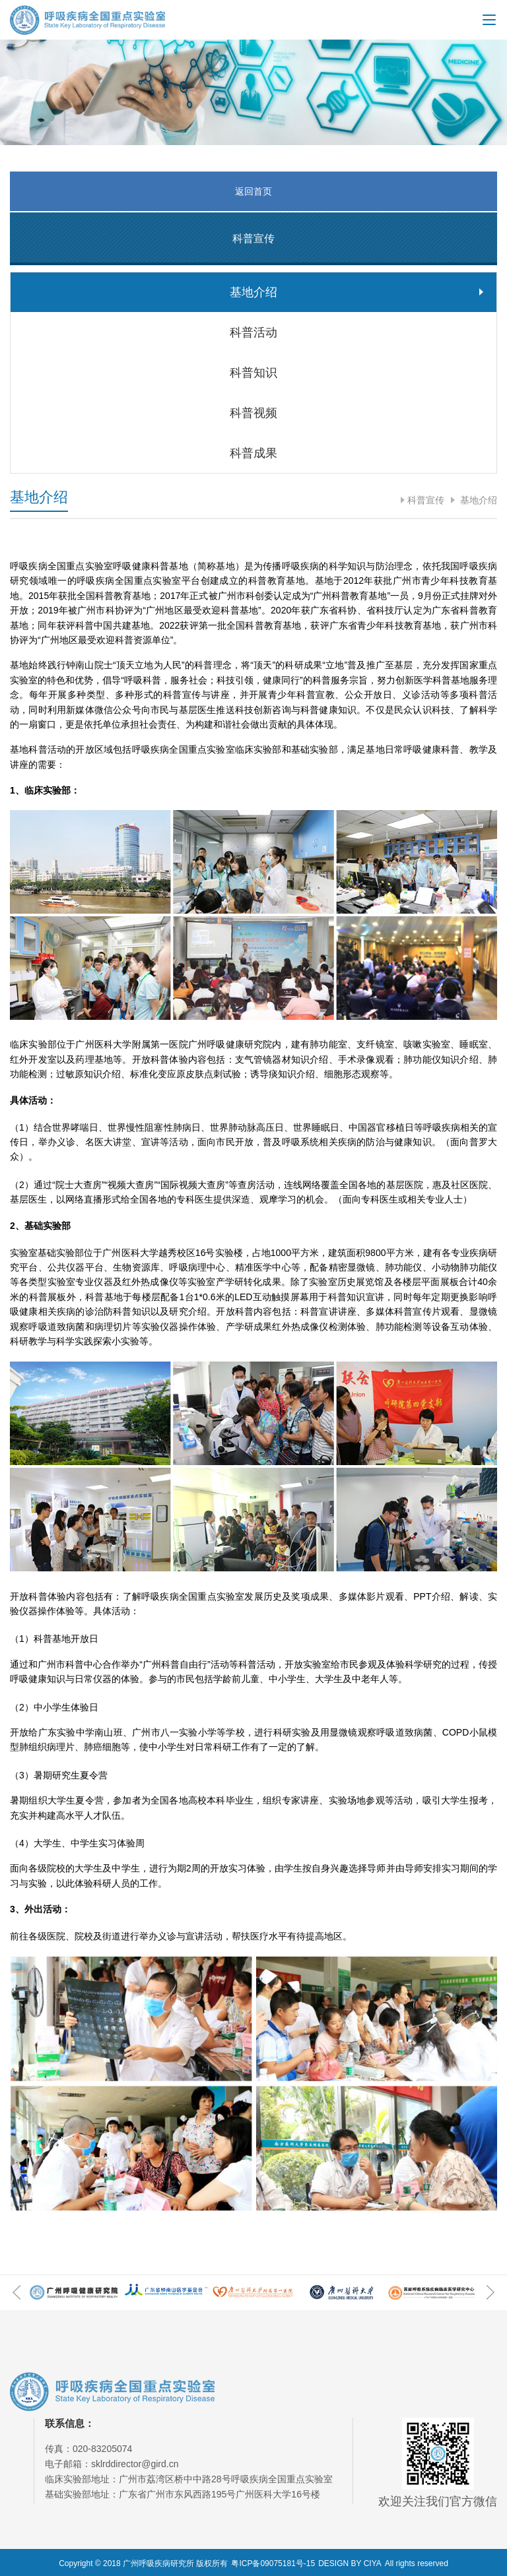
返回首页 (253, 191)
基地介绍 (477, 500)
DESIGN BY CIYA (350, 2563)
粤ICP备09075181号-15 (273, 2563)
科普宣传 (425, 500)
